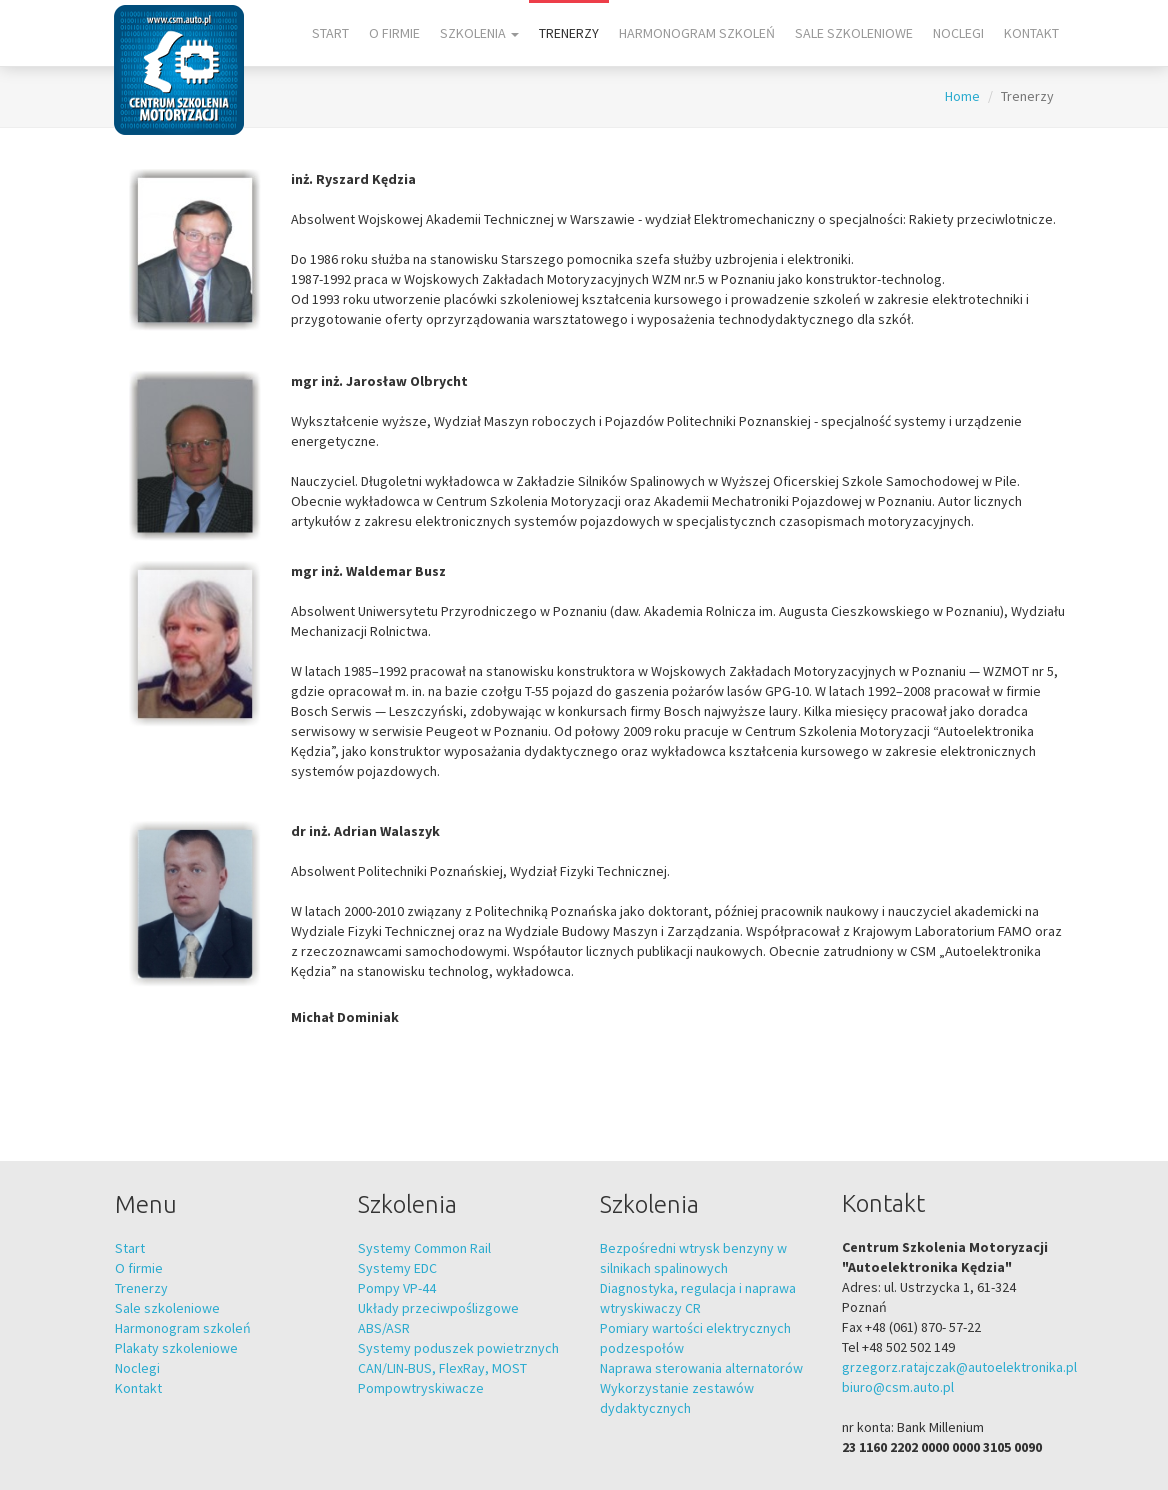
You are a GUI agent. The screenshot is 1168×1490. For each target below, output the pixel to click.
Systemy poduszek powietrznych (458, 1348)
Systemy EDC (397, 1268)
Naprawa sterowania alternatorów (701, 1368)
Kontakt (1031, 33)
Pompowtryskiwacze (421, 1388)
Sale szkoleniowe (854, 33)
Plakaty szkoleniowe (176, 1348)
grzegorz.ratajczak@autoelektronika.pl (959, 1367)
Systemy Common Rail (424, 1248)
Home (962, 96)
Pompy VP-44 (397, 1288)
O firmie (394, 33)
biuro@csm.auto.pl (898, 1387)
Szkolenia (479, 33)
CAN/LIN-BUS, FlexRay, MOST (442, 1368)
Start (330, 33)
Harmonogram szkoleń (697, 33)
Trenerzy (569, 33)
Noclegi (958, 33)
